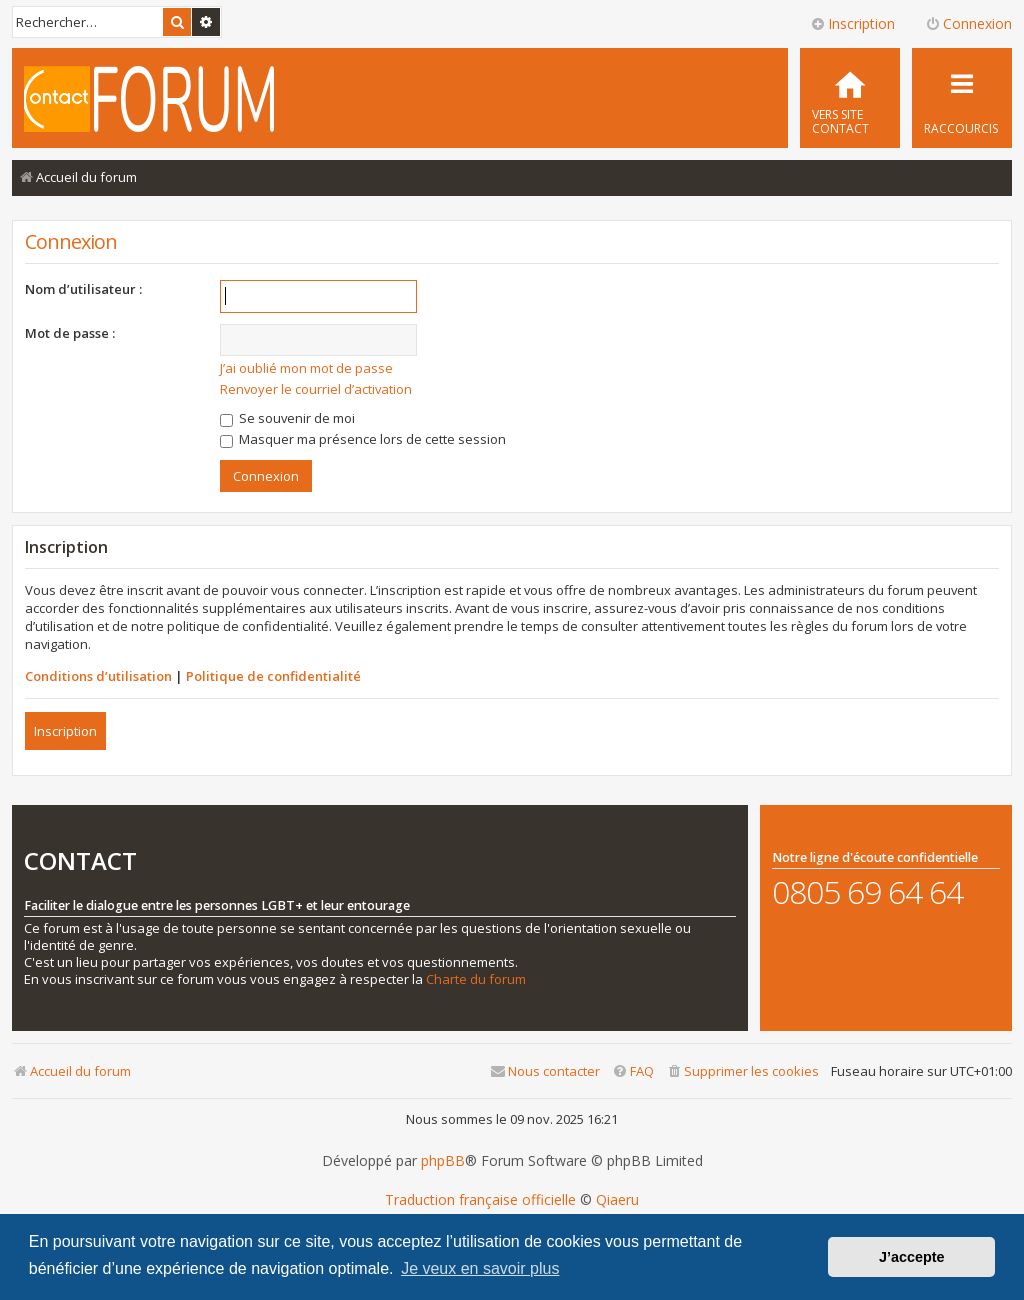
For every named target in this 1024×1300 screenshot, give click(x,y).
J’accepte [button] (912, 1257)
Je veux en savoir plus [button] (480, 1268)
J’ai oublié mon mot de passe (306, 368)
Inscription (65, 731)
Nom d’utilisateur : (83, 289)
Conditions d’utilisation (98, 676)
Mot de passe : (70, 333)
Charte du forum (476, 979)
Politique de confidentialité (273, 676)
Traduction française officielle (480, 1200)
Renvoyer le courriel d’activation (316, 389)
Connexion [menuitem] (968, 23)
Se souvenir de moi (287, 418)
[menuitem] (850, 98)
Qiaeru (617, 1200)
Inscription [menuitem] (852, 23)
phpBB (443, 1161)
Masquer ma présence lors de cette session (363, 439)
